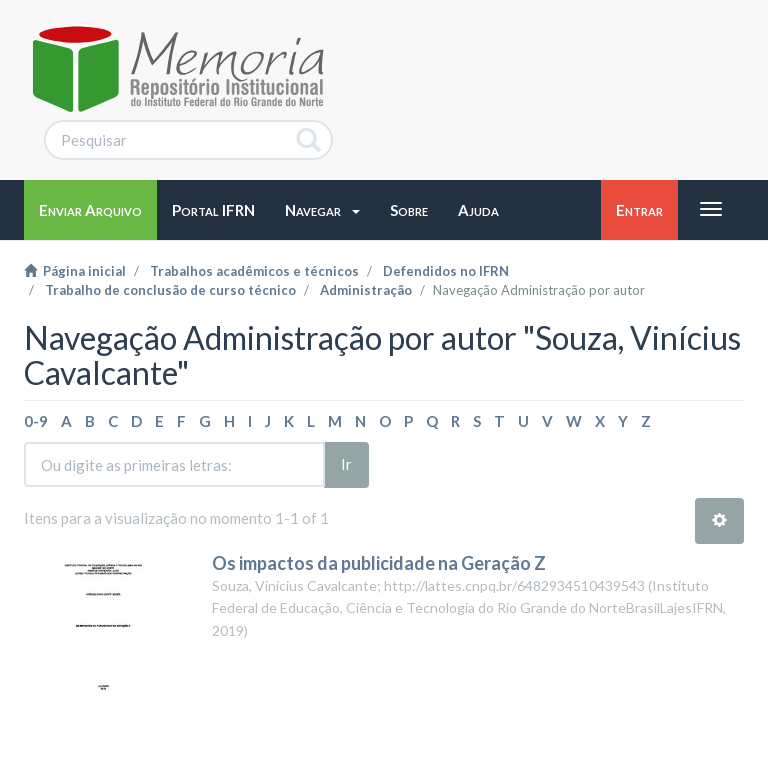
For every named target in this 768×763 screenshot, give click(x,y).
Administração (366, 290)
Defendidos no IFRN (446, 271)
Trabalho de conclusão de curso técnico (170, 290)
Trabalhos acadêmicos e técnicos (254, 271)
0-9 (36, 421)
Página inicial (75, 271)
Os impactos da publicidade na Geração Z (379, 563)
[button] (322, 210)
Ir (346, 464)
